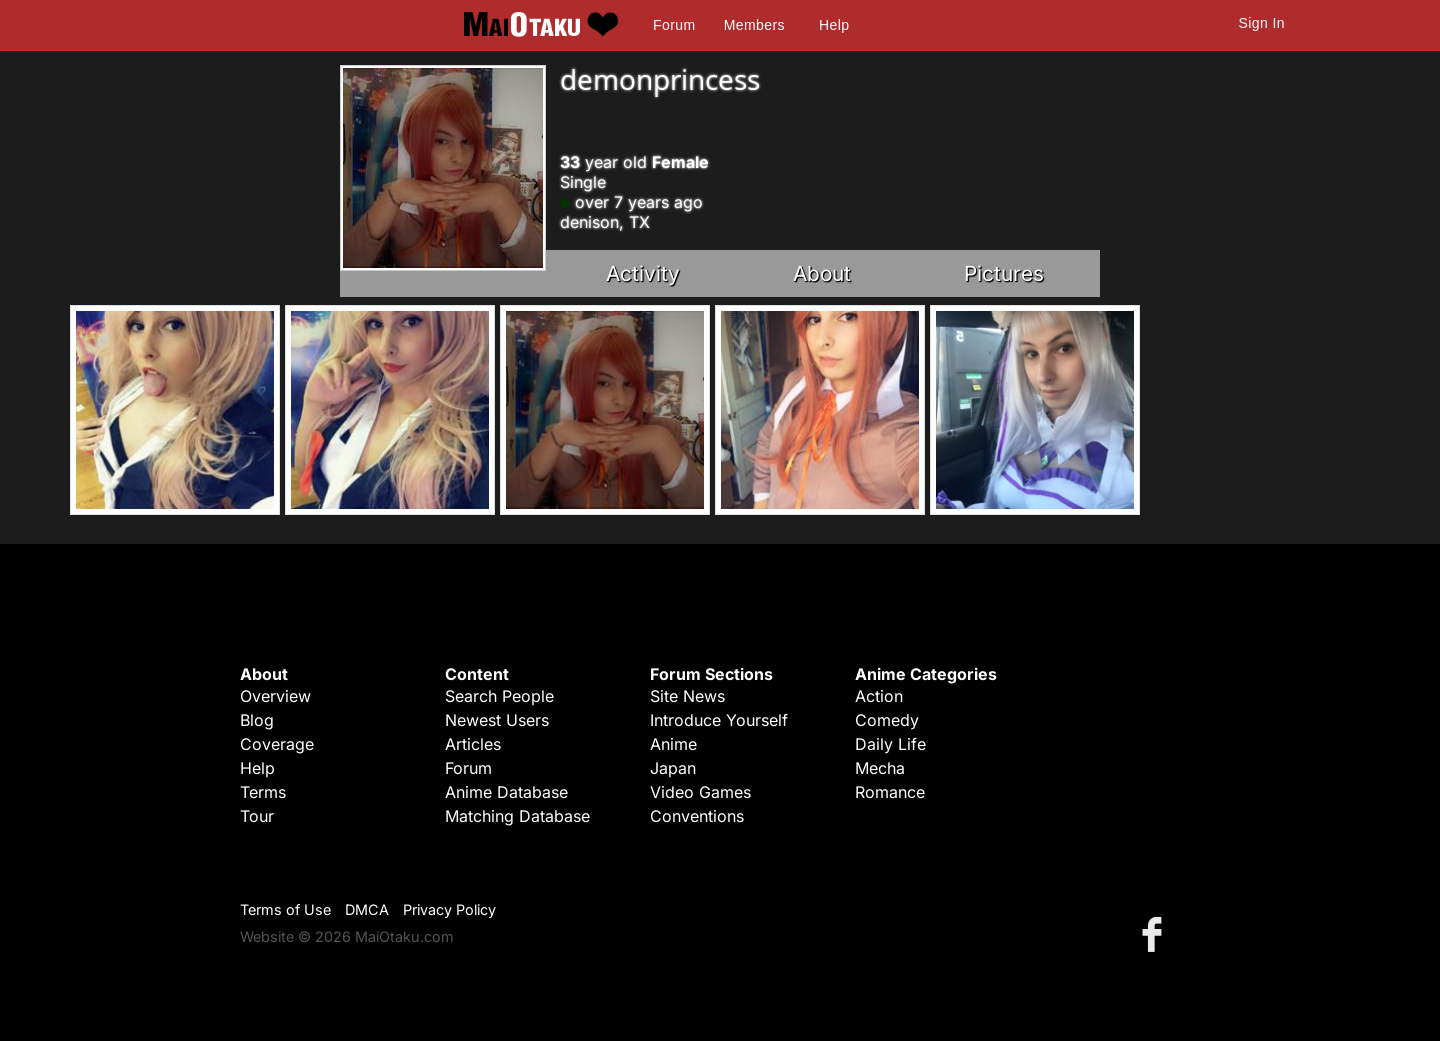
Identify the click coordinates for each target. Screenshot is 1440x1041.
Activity (643, 273)
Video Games (700, 792)
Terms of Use (285, 909)
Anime (673, 744)
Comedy (887, 720)
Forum (674, 25)
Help (834, 25)
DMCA (367, 909)
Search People (499, 696)
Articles (473, 744)
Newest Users (497, 720)
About (822, 273)
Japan (673, 768)
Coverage (277, 744)
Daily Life (890, 744)
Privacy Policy (449, 909)
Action (879, 696)
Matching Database (517, 816)
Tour (257, 816)
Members (754, 25)
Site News (687, 696)
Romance (890, 792)
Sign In (1262, 23)
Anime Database (506, 792)
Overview (275, 696)
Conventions (697, 816)
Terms (263, 792)
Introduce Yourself (719, 720)
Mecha (880, 768)
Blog (257, 720)
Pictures (1004, 273)
